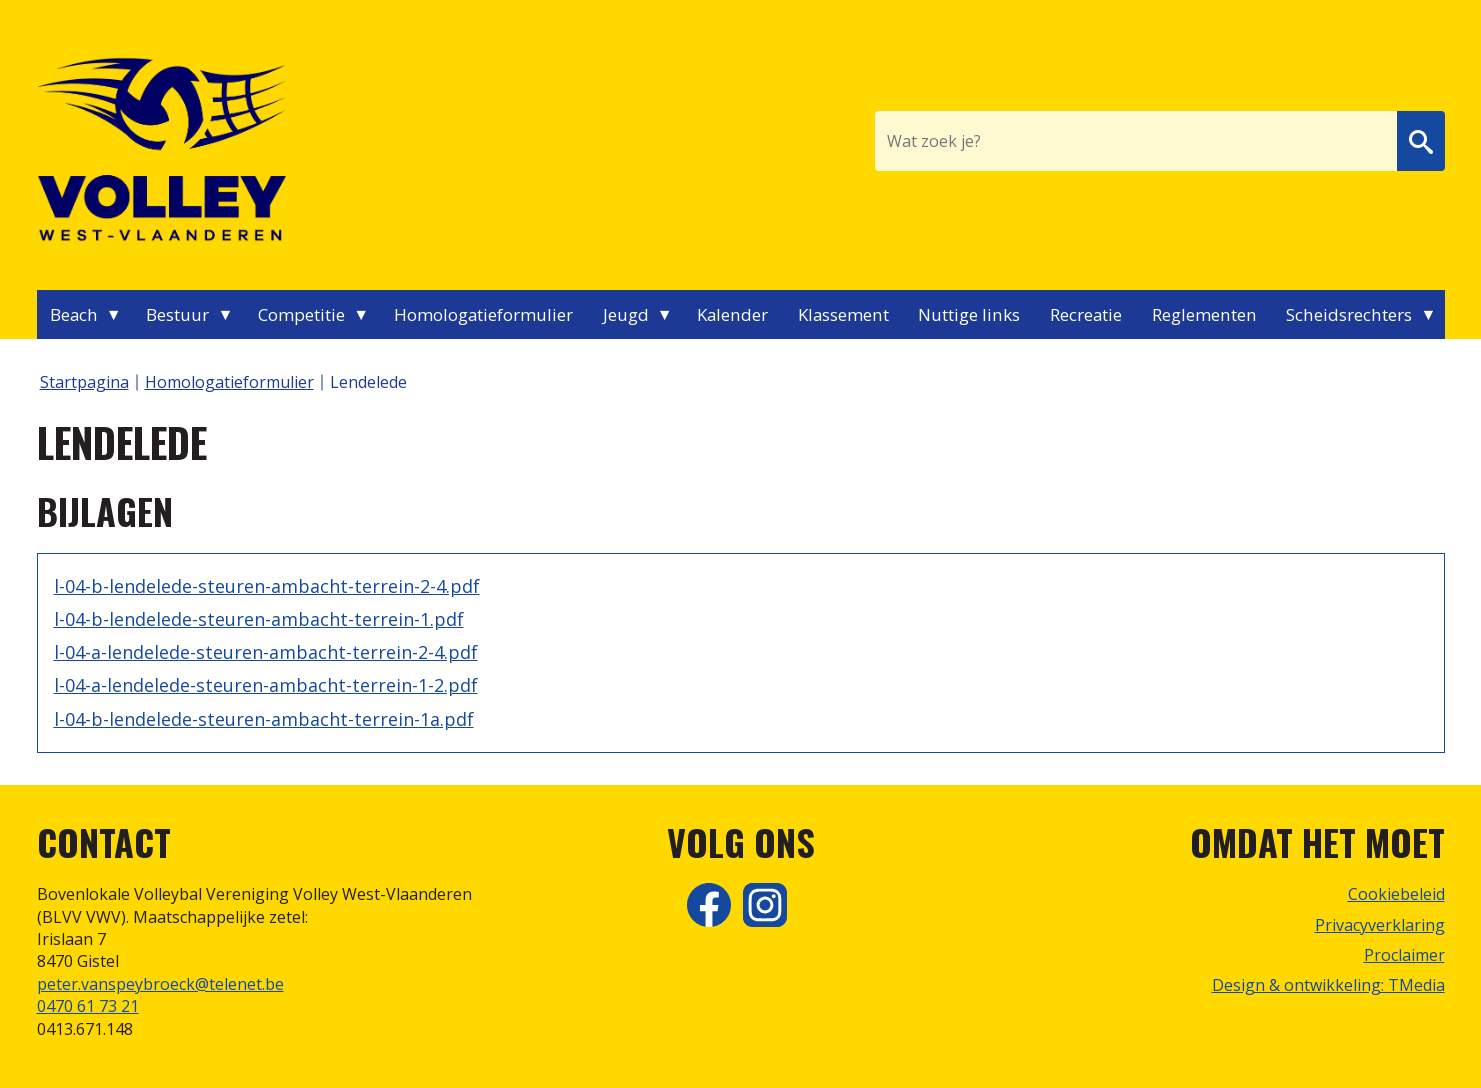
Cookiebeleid (1396, 894)
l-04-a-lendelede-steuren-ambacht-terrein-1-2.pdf (266, 685)
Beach (74, 314)
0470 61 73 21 (88, 1006)
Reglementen (1204, 314)
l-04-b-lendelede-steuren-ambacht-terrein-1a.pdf (264, 719)
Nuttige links (969, 314)
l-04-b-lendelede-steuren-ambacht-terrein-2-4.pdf (267, 586)
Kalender (732, 314)
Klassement (843, 314)
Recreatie (1086, 314)
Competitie (301, 314)
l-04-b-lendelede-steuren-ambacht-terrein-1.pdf (259, 619)
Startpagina (84, 382)
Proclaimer (1404, 955)
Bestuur (177, 314)
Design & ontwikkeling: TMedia (1328, 985)
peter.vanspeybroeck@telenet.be (160, 984)
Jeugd (626, 314)
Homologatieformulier (483, 314)
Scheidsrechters (1349, 314)
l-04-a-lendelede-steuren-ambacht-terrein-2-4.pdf (266, 652)
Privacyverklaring (1380, 925)
